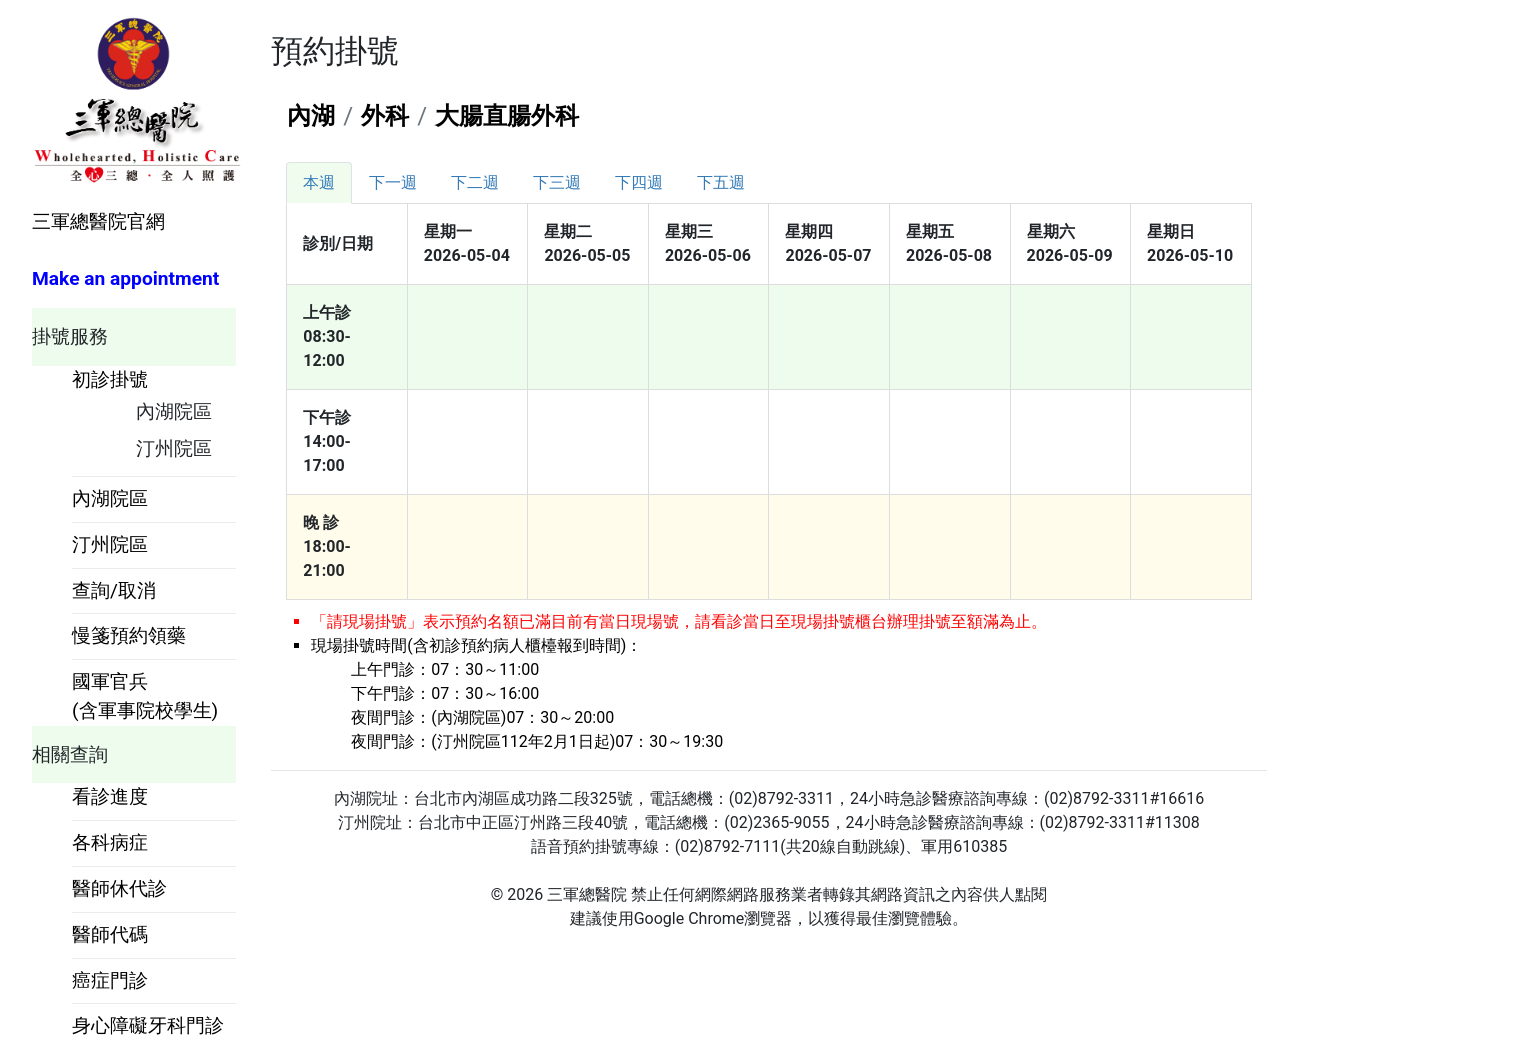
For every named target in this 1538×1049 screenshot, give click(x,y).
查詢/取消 (114, 590)
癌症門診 (110, 980)
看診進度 (110, 796)
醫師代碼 (110, 934)
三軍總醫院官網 (98, 221)
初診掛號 (110, 379)
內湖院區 (174, 411)
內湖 (311, 116)
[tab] (319, 183)
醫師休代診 (119, 888)
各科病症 (110, 842)
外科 (385, 116)
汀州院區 (174, 448)
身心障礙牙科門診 (148, 1025)
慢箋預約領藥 (129, 635)
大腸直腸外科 (507, 116)
